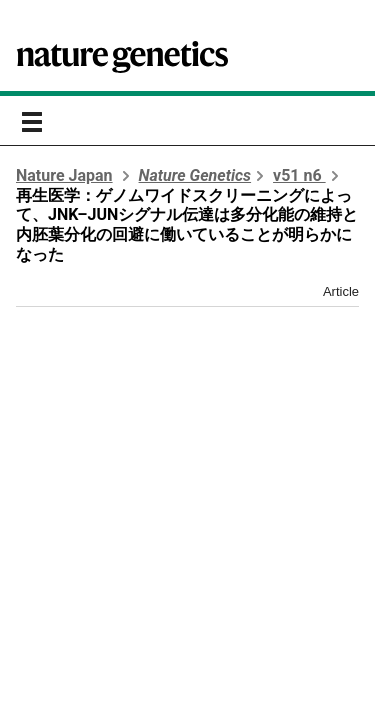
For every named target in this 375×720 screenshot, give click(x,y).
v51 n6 (299, 175)
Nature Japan (64, 175)
